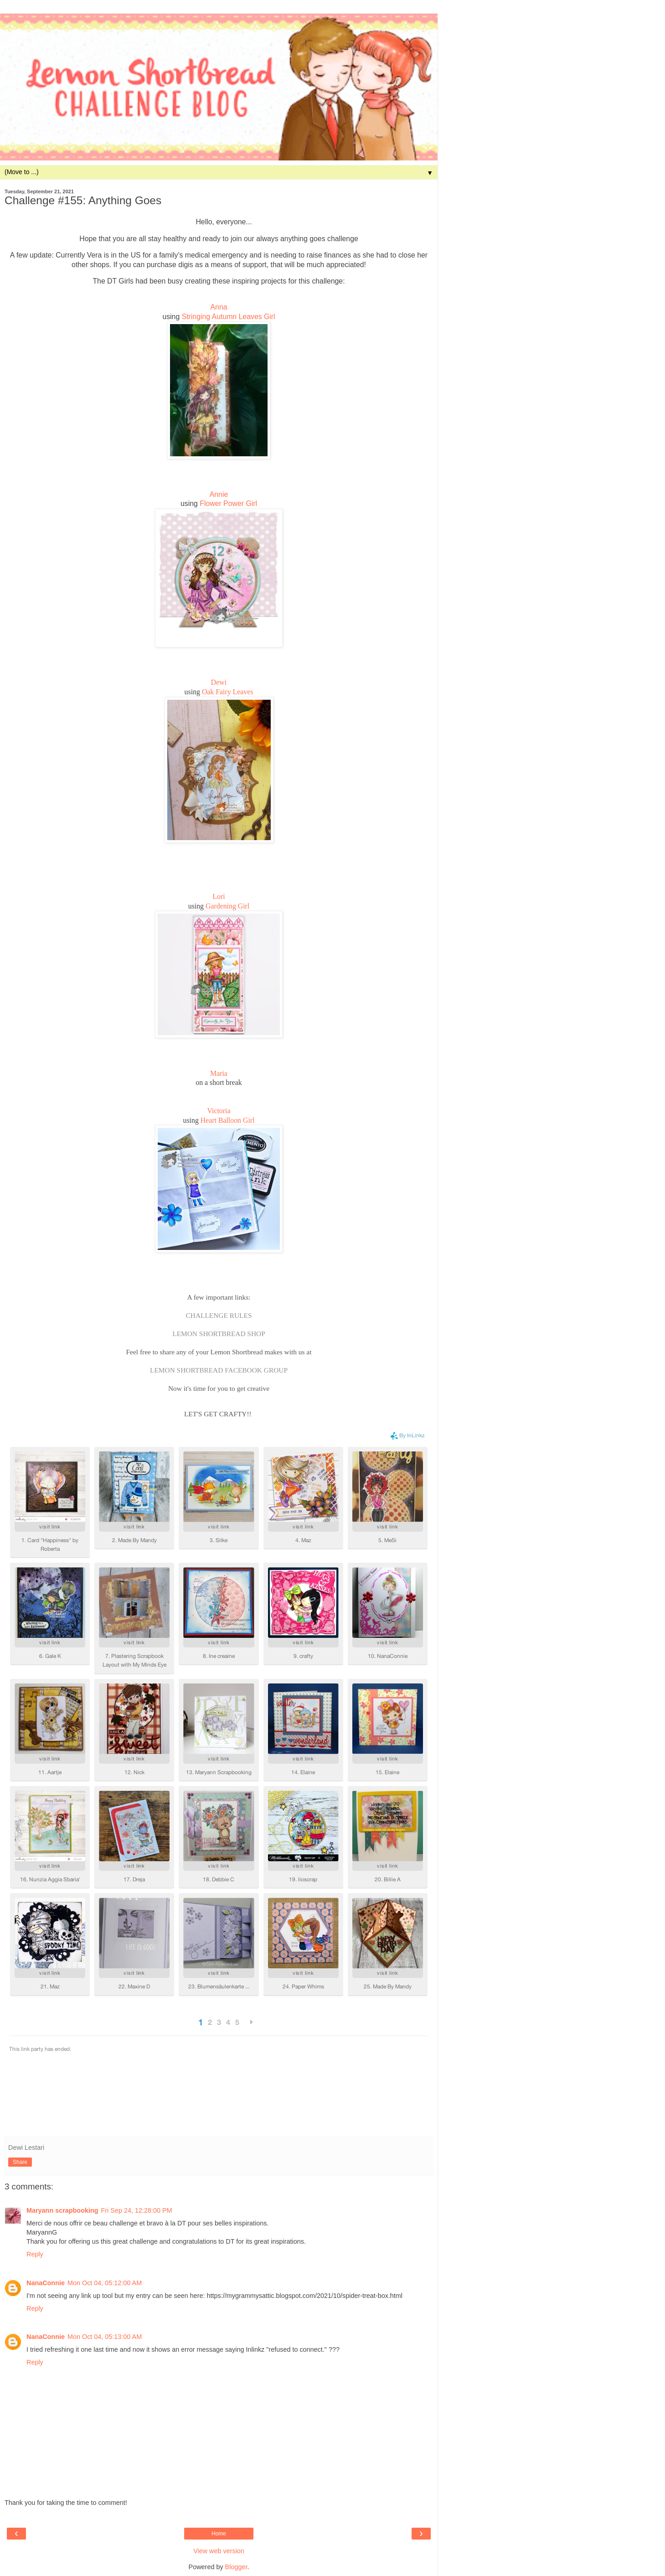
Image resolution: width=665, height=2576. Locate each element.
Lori (218, 896)
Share (20, 2162)
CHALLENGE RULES (219, 1315)
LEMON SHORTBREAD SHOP (218, 1333)
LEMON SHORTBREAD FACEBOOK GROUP (219, 1370)
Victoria (219, 1111)
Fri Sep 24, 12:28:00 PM (136, 2210)
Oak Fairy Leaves (227, 692)
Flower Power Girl (228, 503)
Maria (218, 1073)
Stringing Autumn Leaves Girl (228, 316)
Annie (219, 494)
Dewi (219, 682)
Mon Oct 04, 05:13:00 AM (104, 2336)
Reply (34, 2254)
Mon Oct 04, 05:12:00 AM (104, 2283)
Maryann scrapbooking (62, 2210)
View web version (218, 2551)
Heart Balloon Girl (228, 1120)
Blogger (236, 2567)
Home (218, 2533)
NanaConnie (45, 2283)
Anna (219, 307)
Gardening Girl (227, 906)
